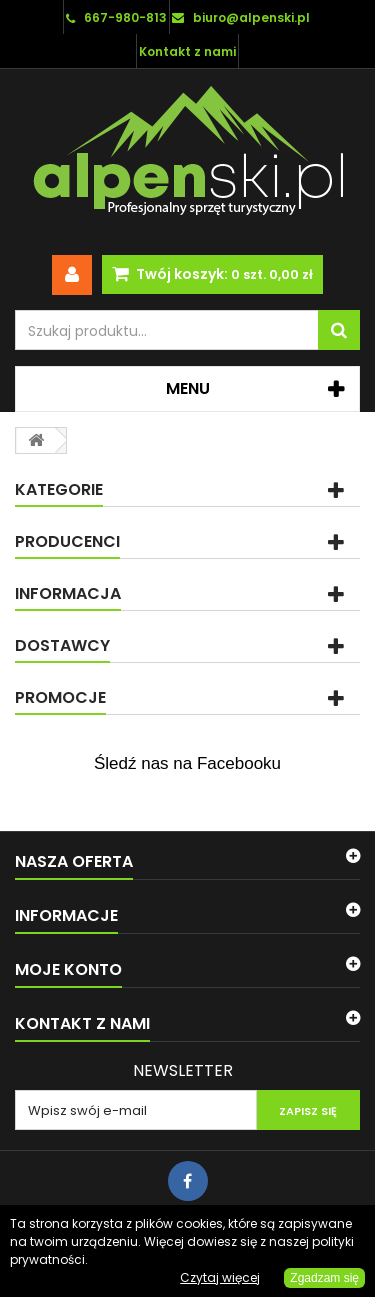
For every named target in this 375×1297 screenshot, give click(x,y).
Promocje (60, 697)
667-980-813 (125, 17)
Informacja (68, 593)
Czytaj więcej (220, 1277)
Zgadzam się (324, 1278)
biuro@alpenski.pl (251, 17)
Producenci (67, 541)
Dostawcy (62, 645)
